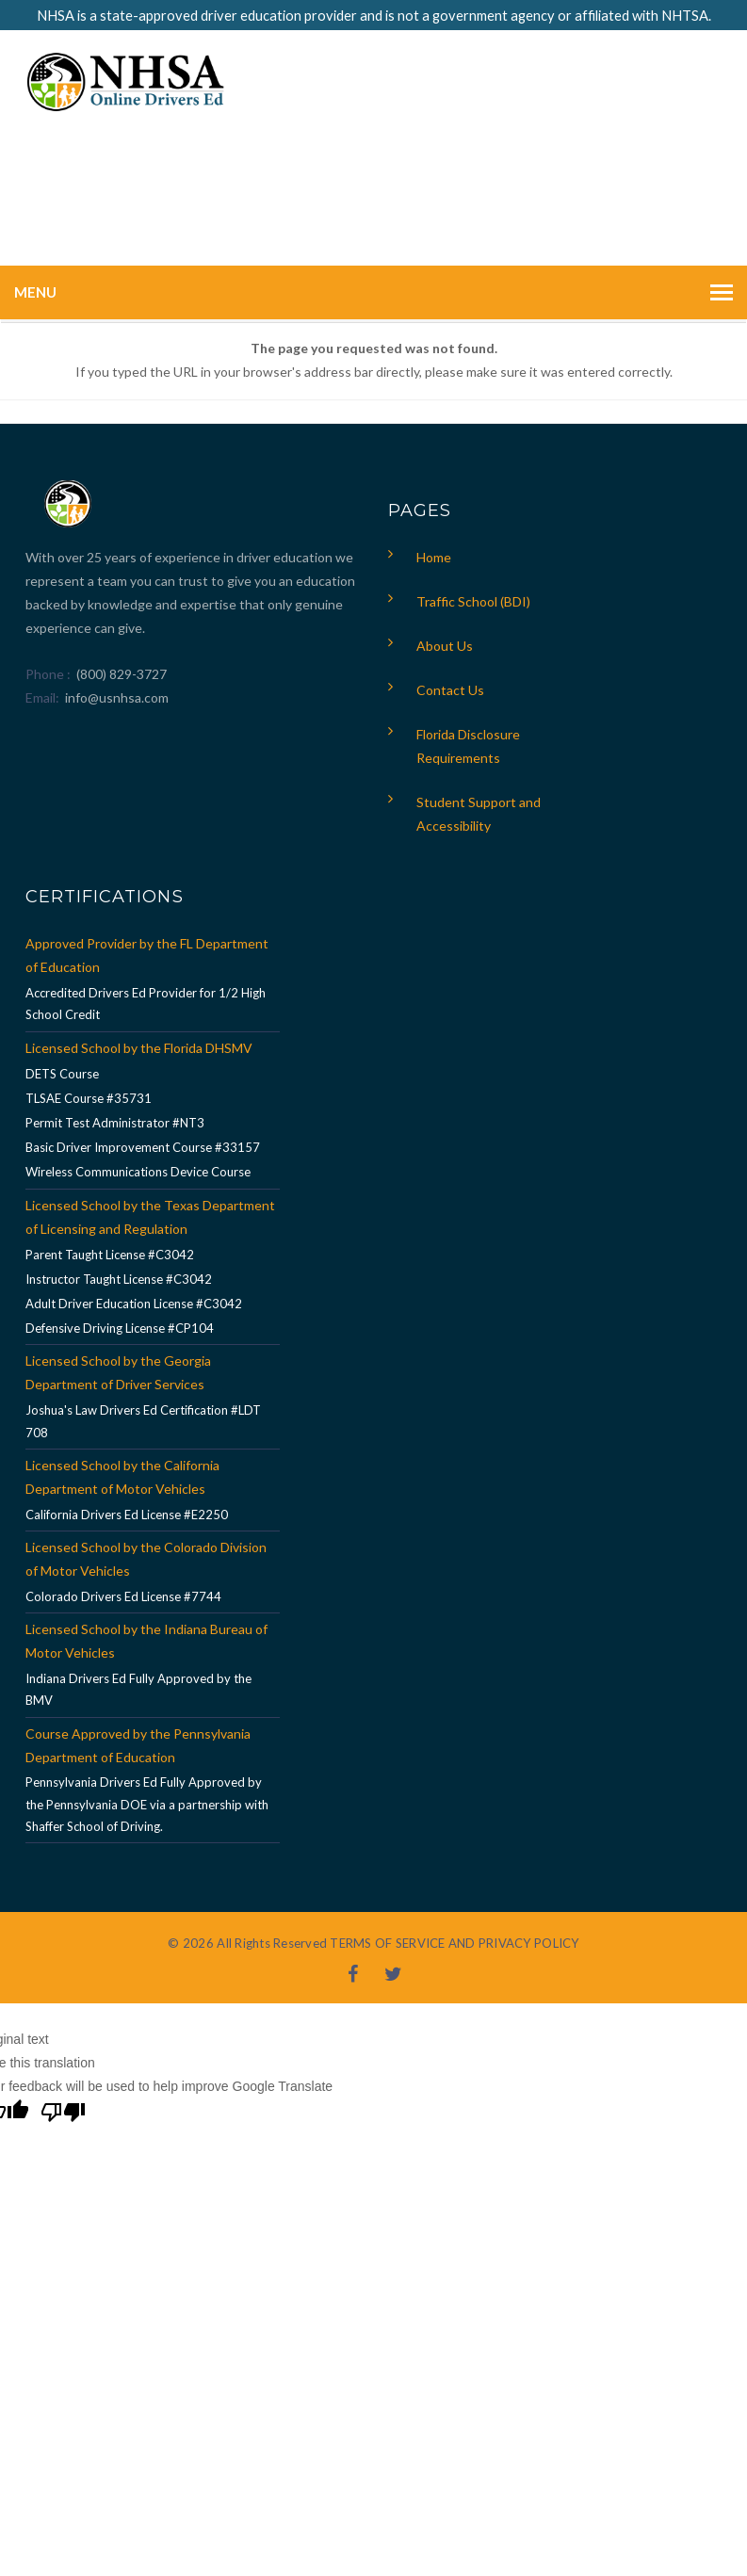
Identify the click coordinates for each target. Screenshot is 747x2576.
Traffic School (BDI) (473, 601)
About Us (444, 646)
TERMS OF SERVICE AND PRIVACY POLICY (454, 1943)
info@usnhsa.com (117, 697)
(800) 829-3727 (120, 674)
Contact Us (450, 690)
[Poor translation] (63, 2114)
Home (433, 557)
